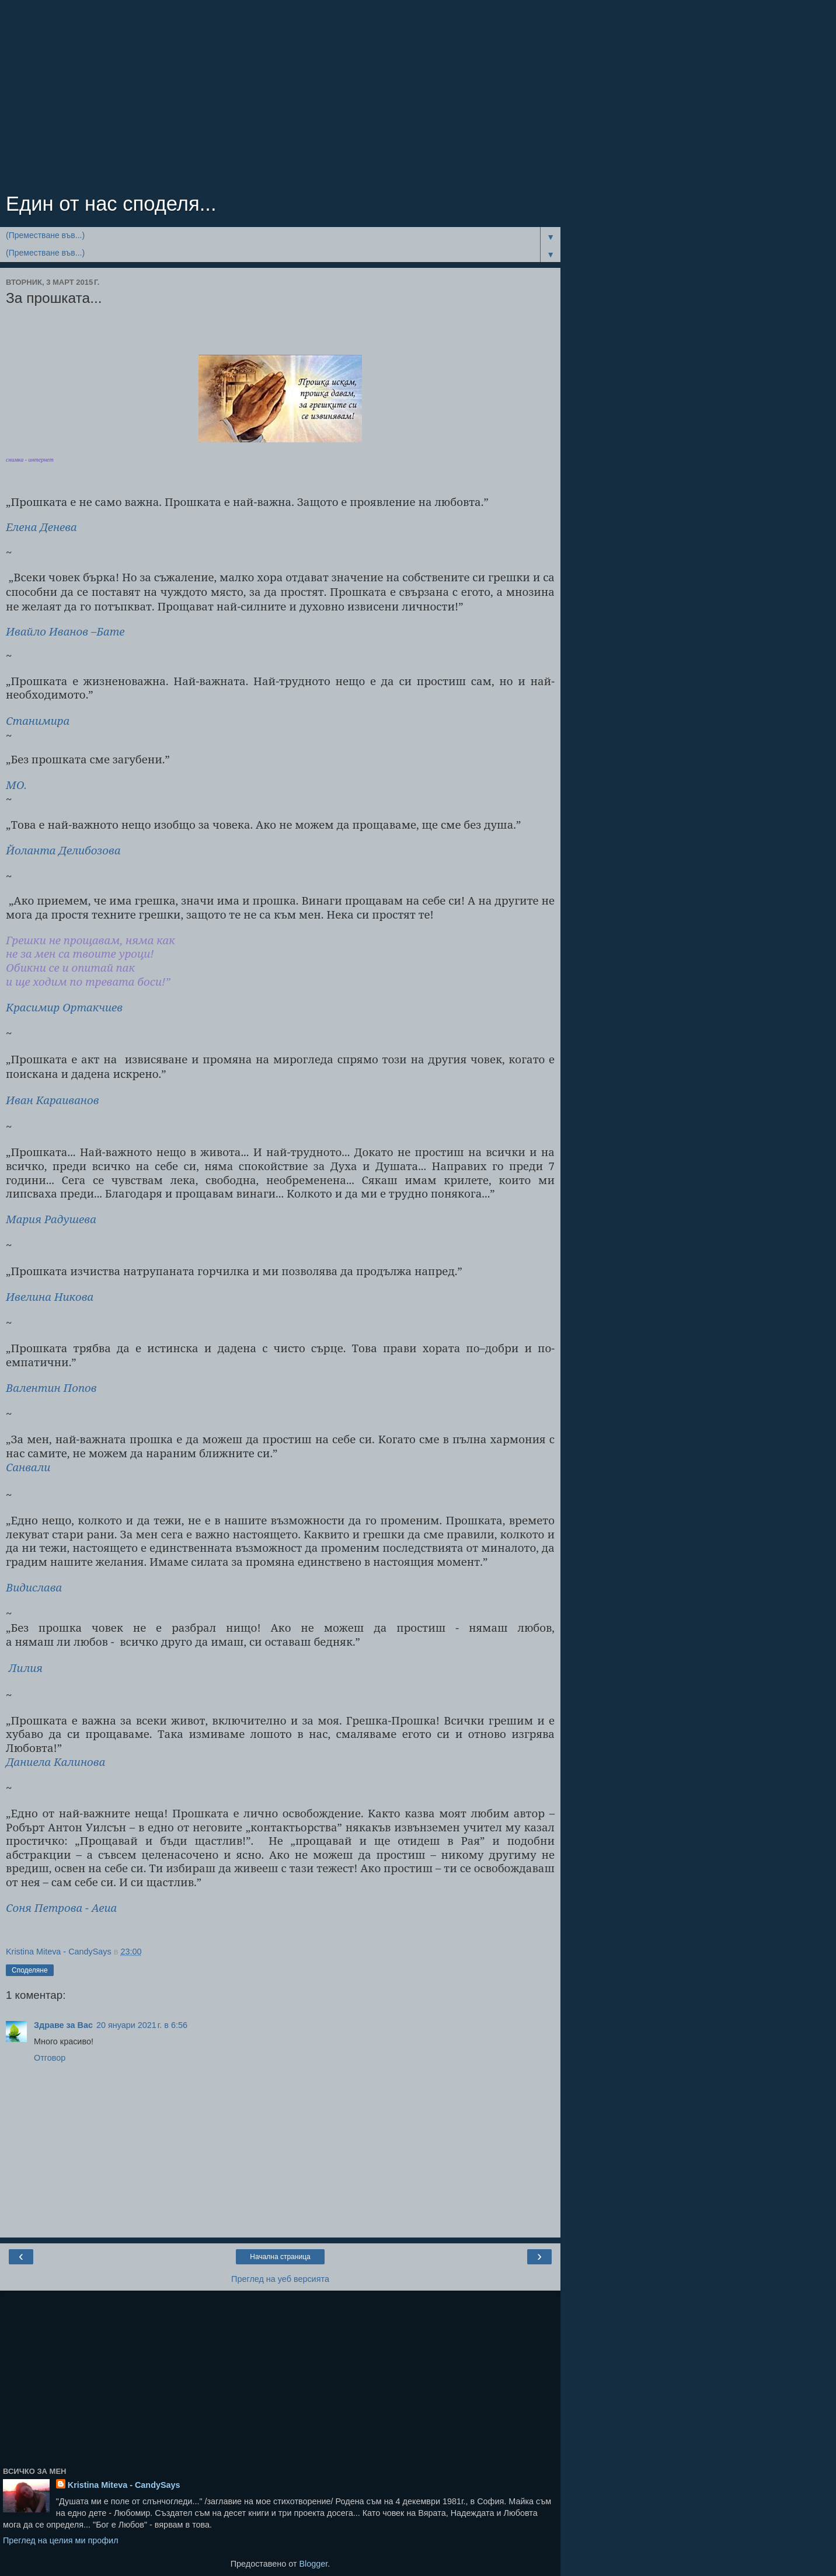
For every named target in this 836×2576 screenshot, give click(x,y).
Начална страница (280, 2257)
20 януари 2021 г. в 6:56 (141, 2025)
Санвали (28, 1467)
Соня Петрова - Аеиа (61, 1907)
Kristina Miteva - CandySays (124, 2485)
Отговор (49, 2057)
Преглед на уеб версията (280, 2279)
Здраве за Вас (63, 2025)
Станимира (37, 720)
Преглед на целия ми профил (61, 2540)
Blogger (313, 2563)
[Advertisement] (280, 99)
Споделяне (30, 1970)
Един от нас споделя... (111, 204)
